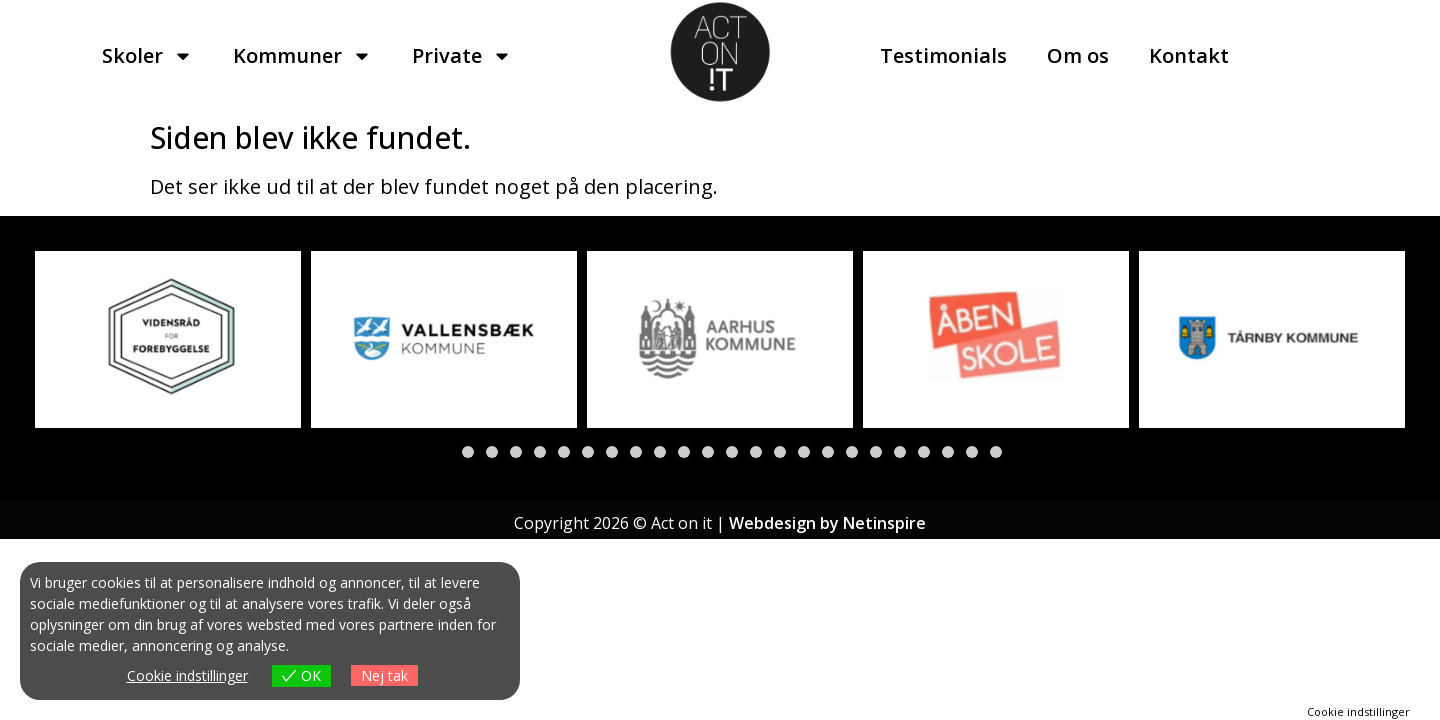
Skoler (147, 56)
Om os (1078, 55)
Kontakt (1189, 55)
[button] (444, 452)
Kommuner (302, 56)
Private (462, 56)
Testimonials (943, 55)
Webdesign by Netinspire (827, 523)
